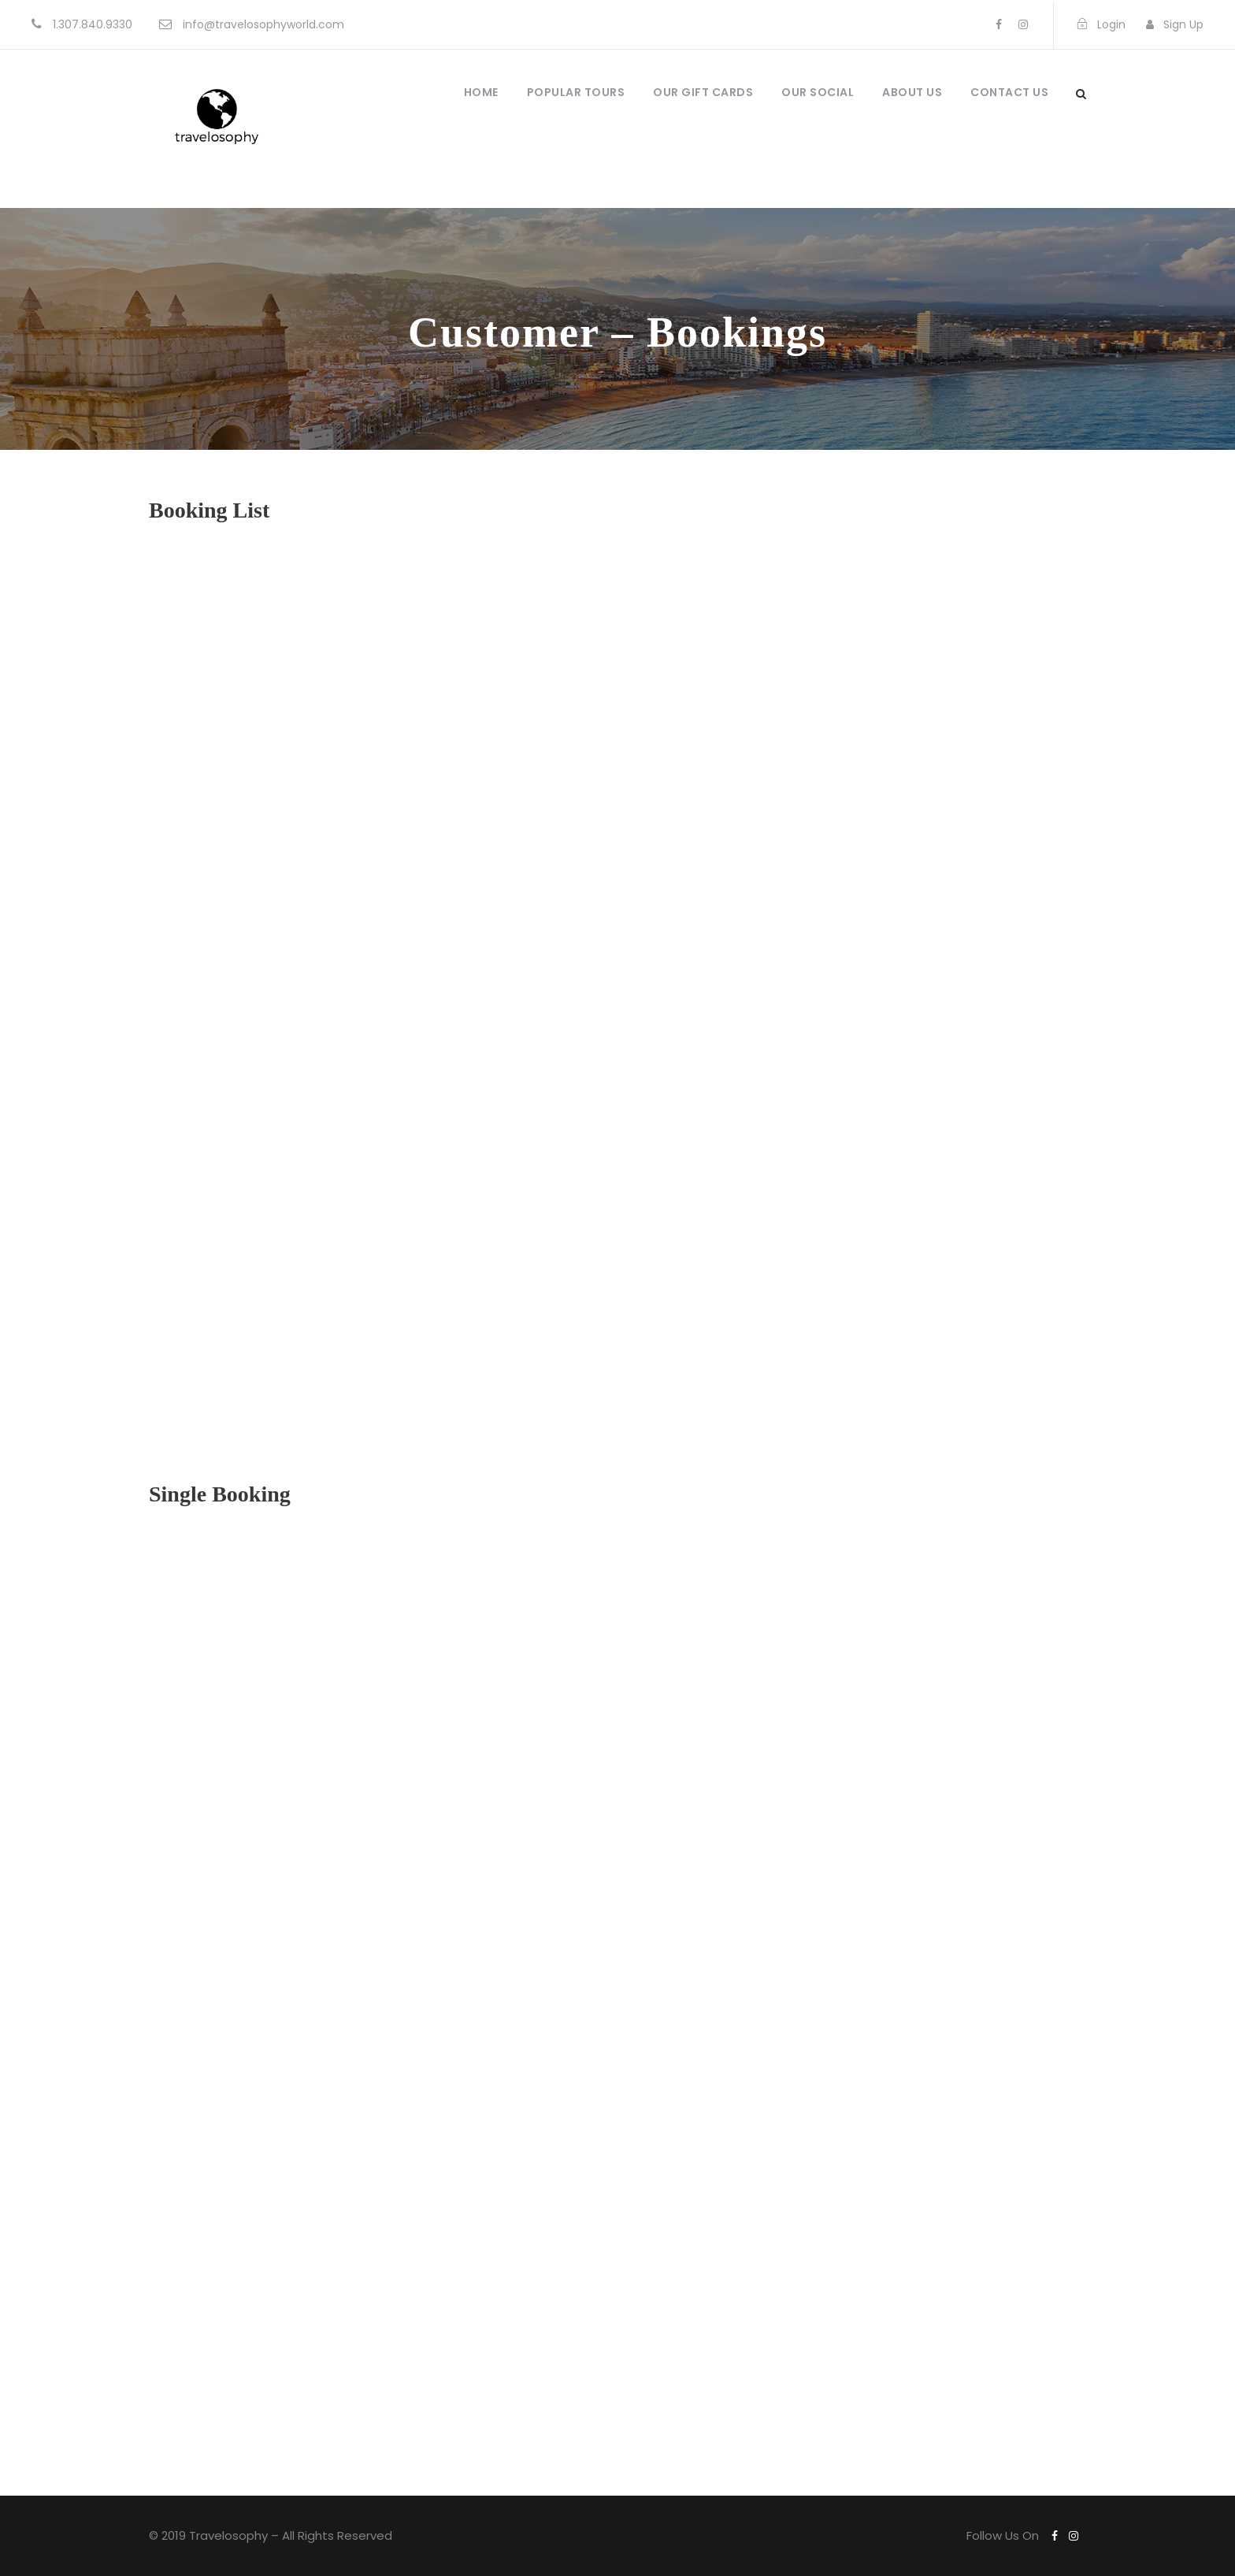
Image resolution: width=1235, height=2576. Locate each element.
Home (481, 92)
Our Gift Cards (703, 92)
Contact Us (1009, 92)
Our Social (817, 92)
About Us (912, 92)
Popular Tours (576, 92)
